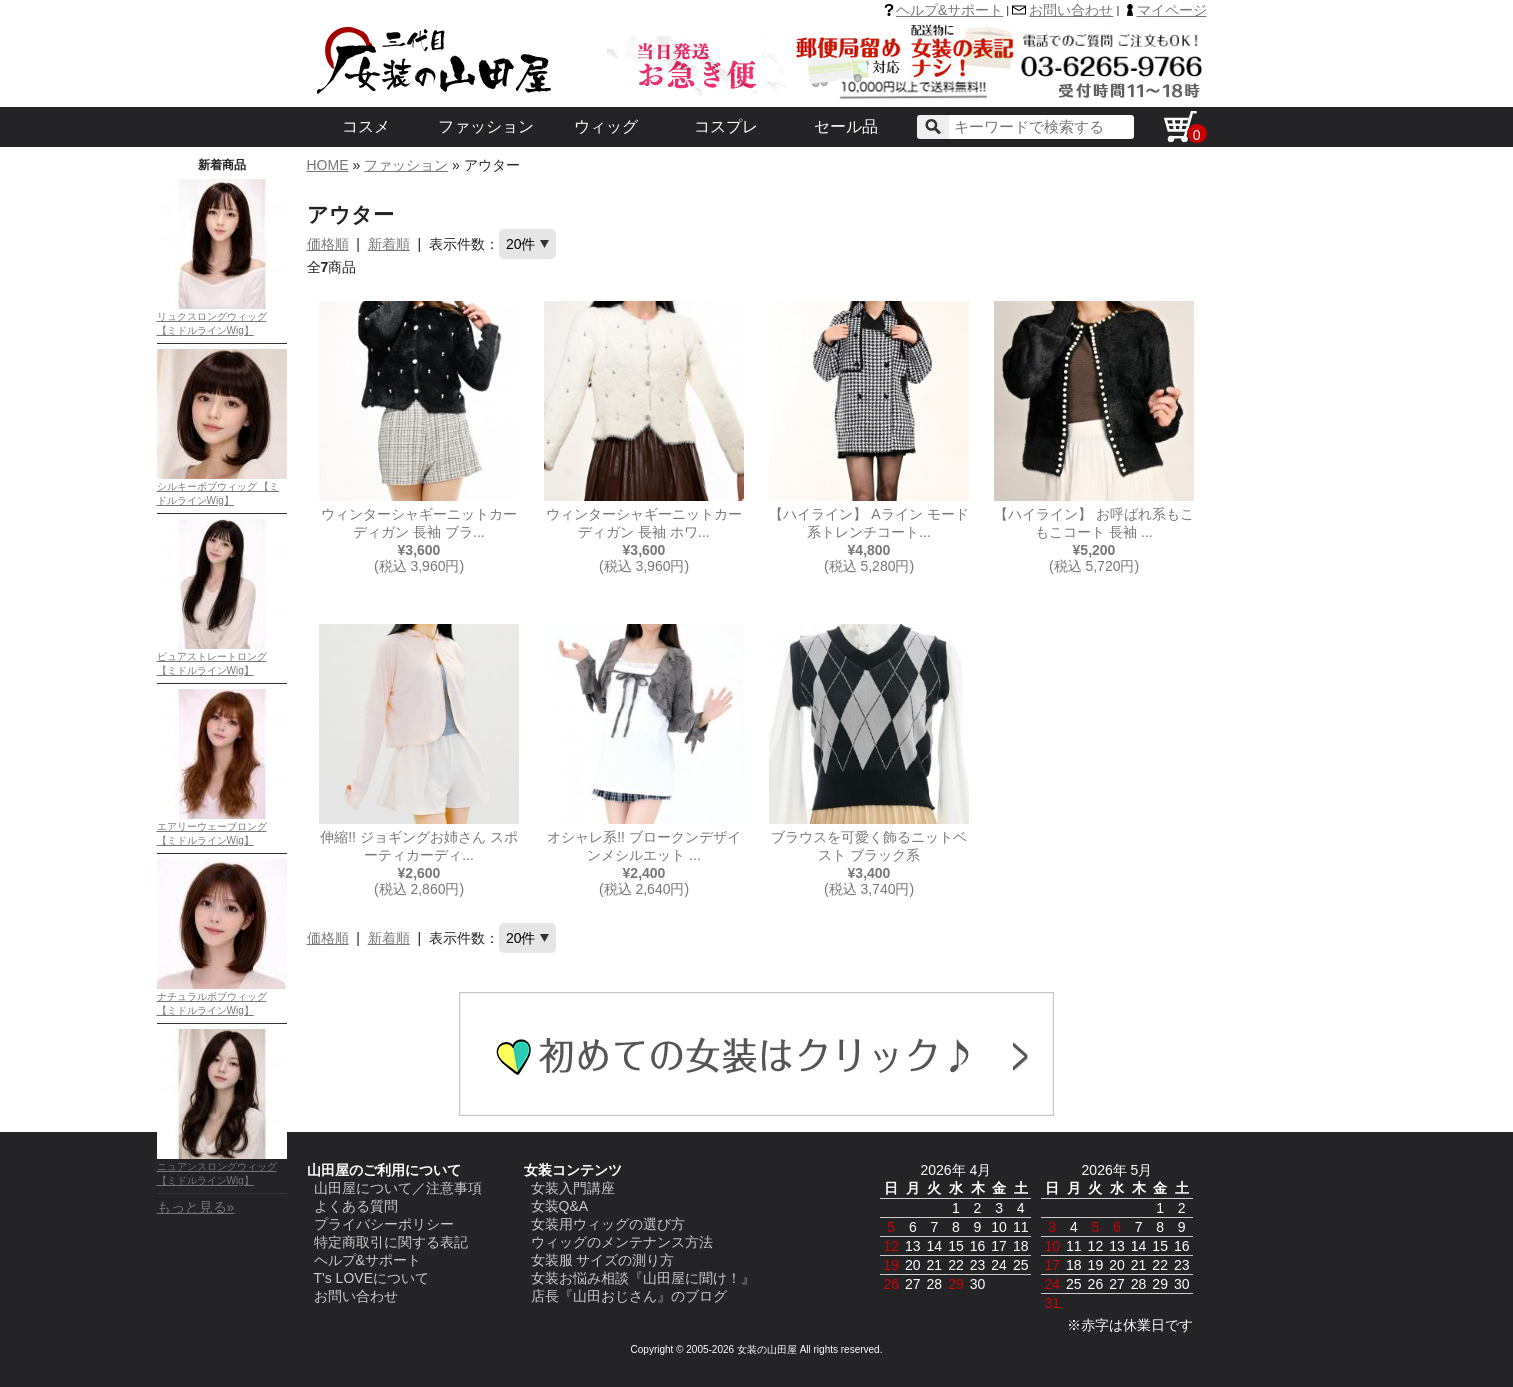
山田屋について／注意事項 (398, 1188)
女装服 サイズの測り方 (603, 1260)
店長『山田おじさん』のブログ (629, 1296)
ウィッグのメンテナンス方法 (622, 1242)
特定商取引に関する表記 (391, 1242)
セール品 (846, 126)
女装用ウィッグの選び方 (608, 1224)
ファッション (486, 126)
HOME (328, 165)
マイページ (1172, 10)
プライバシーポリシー (384, 1224)
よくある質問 (356, 1206)
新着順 (389, 244)
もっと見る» (196, 1207)
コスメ (366, 126)
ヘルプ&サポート (949, 10)
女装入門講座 (573, 1188)
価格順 (328, 244)
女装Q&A (560, 1206)
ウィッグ (606, 126)
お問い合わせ (1071, 10)
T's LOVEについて (371, 1278)
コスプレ (726, 126)
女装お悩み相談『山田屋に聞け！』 (643, 1278)
